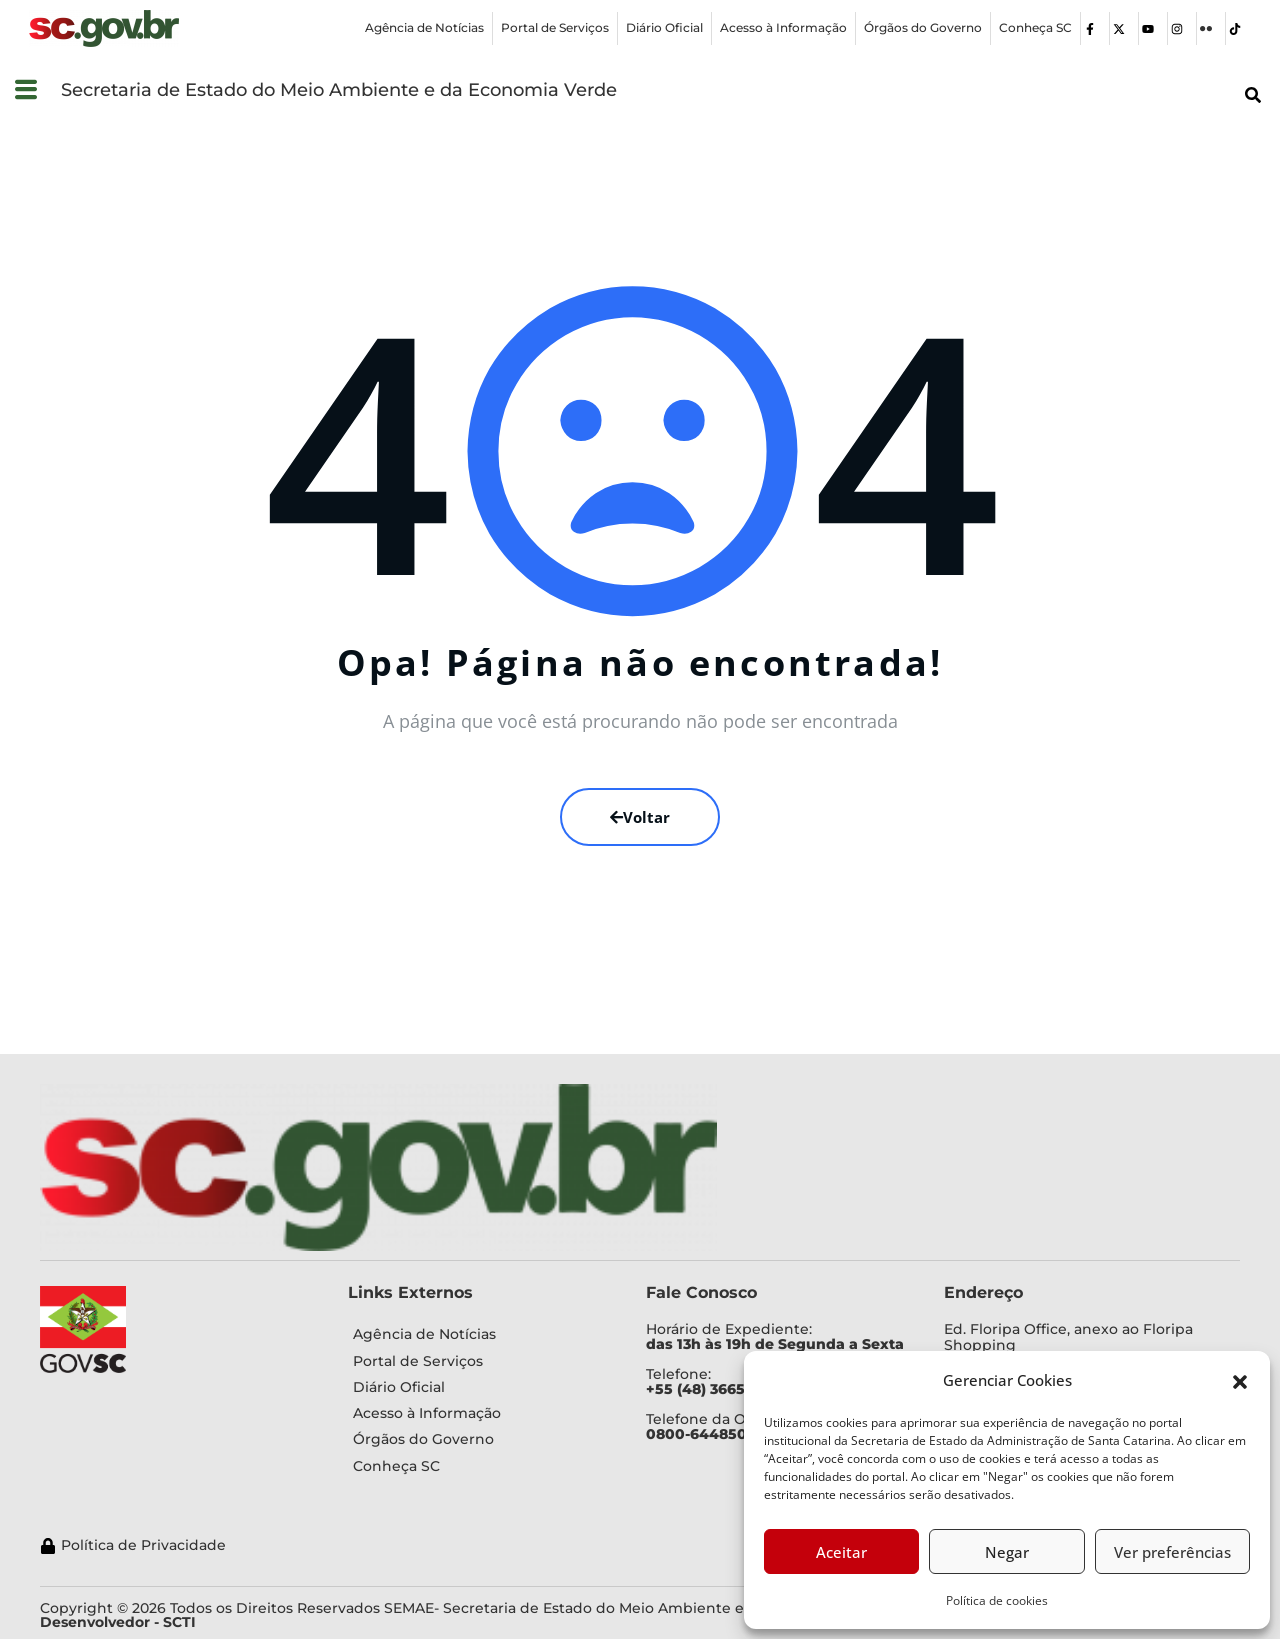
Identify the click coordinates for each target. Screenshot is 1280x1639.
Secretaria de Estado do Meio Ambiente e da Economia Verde (339, 90)
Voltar (640, 817)
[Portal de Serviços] (555, 28)
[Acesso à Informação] (783, 28)
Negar (1007, 1552)
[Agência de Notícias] (424, 28)
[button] (1240, 1380)
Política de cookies (997, 1600)
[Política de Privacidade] (556, 1545)
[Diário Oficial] (664, 28)
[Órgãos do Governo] (923, 28)
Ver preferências (1172, 1552)
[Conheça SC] (1035, 28)
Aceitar (841, 1552)
